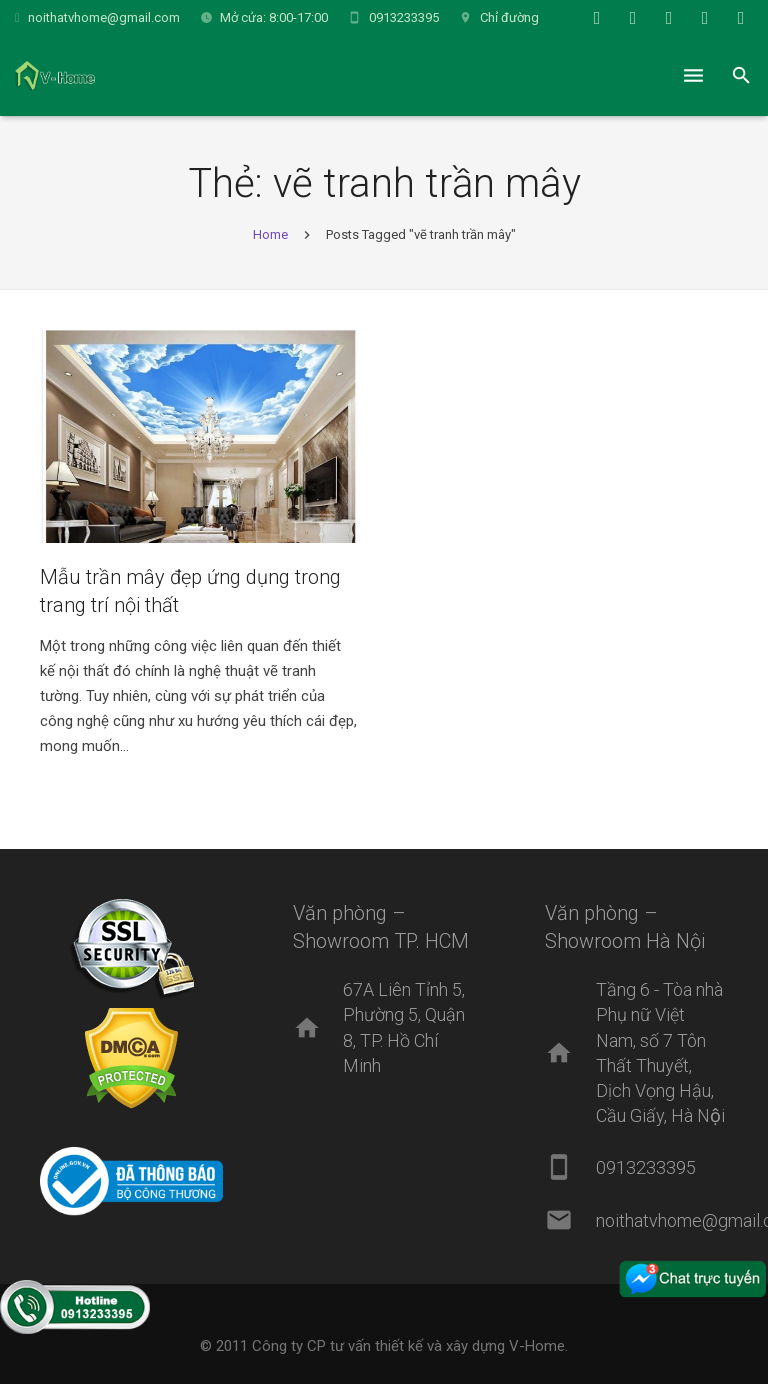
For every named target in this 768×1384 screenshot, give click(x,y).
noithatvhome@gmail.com (104, 17)
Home (270, 234)
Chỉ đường (509, 17)
